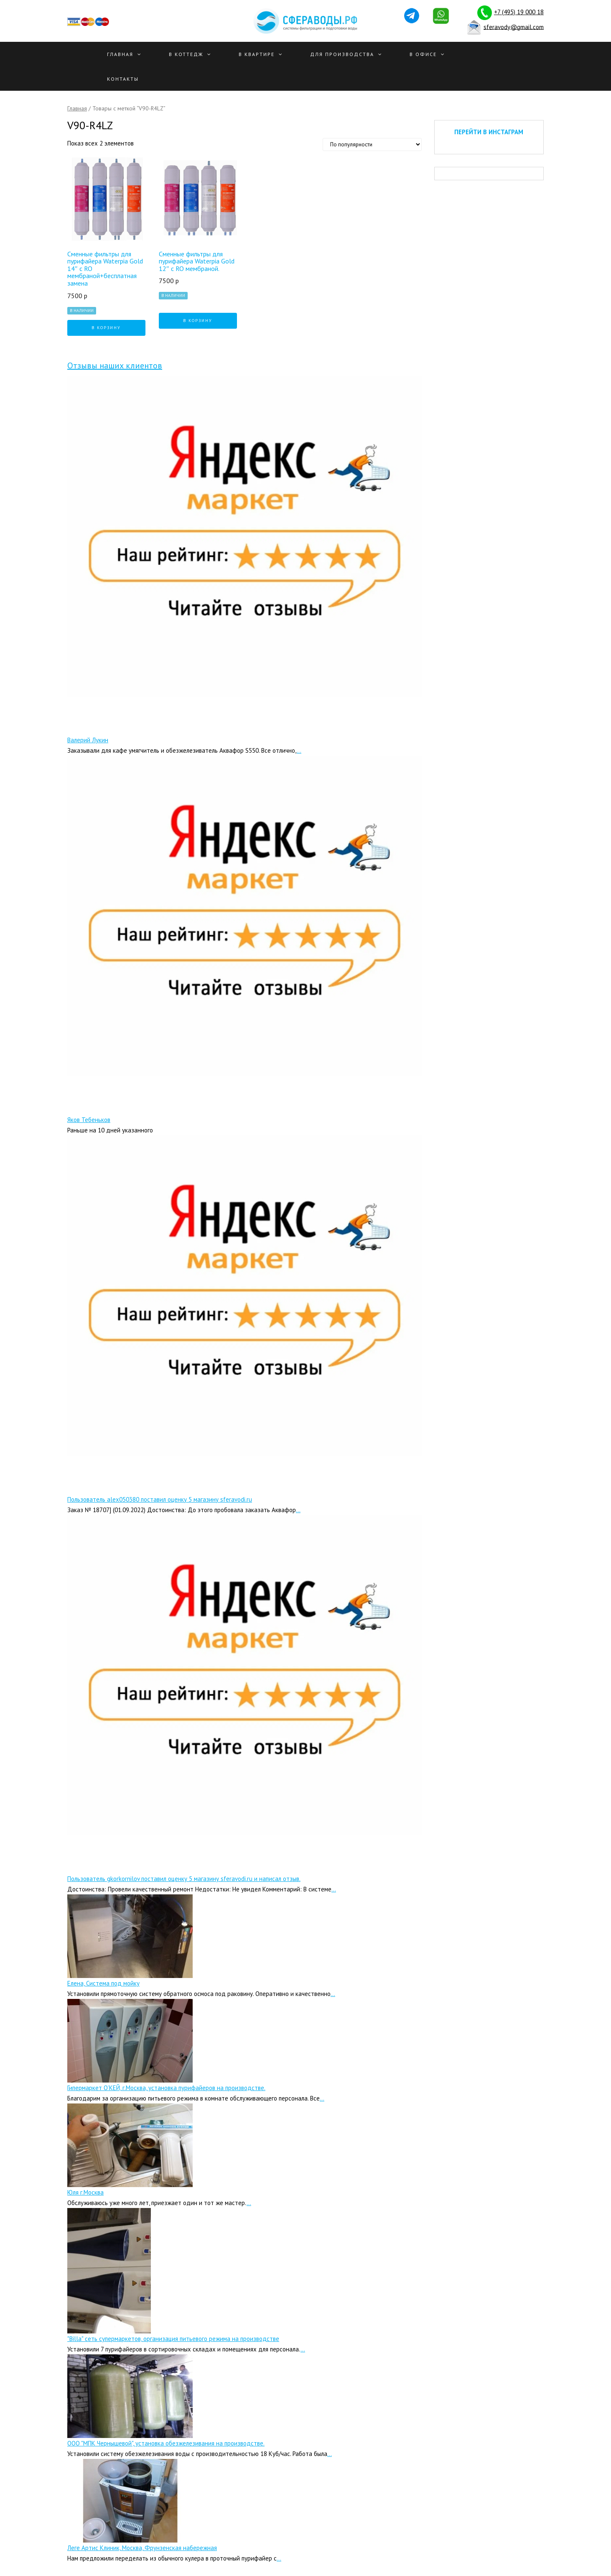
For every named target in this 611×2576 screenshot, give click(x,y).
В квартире (257, 54)
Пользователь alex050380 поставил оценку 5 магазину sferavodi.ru (159, 1499)
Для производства (342, 54)
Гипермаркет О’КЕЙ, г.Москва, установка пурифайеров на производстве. (166, 2088)
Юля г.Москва (85, 2192)
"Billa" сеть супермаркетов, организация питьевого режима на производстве (173, 2339)
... (299, 750)
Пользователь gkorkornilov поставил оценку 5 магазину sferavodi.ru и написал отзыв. (183, 1879)
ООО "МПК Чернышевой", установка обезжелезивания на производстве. (166, 2443)
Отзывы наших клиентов (114, 365)
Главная (120, 54)
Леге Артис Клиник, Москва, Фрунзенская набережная (142, 2548)
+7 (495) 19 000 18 (519, 12)
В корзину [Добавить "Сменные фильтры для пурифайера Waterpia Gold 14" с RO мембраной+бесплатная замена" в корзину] (106, 327)
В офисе (423, 54)
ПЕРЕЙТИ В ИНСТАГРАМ (488, 132)
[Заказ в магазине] (372, 144)
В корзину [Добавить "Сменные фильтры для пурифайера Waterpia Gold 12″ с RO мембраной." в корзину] (197, 320)
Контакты (123, 79)
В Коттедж (186, 54)
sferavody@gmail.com (514, 27)
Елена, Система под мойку (103, 1983)
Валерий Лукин (87, 740)
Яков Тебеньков (88, 1120)
